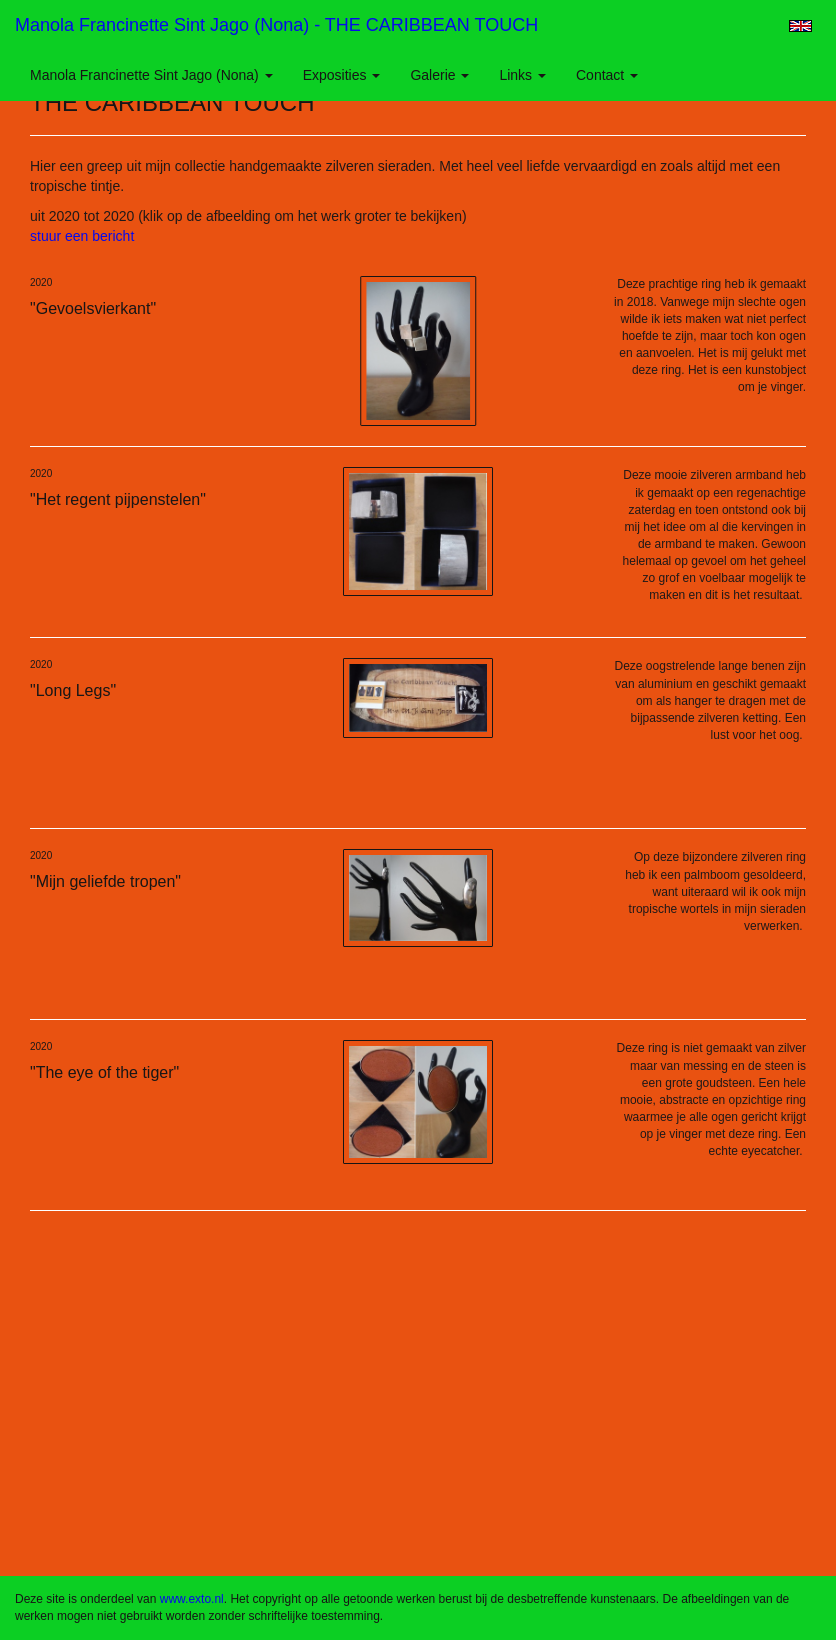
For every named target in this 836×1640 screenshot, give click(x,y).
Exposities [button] (342, 75)
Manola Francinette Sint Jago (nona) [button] (151, 75)
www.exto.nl (192, 1599)
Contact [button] (607, 75)
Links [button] (522, 75)
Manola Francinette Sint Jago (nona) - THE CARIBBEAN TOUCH (276, 25)
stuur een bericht (82, 236)
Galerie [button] (439, 75)
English (800, 26)
